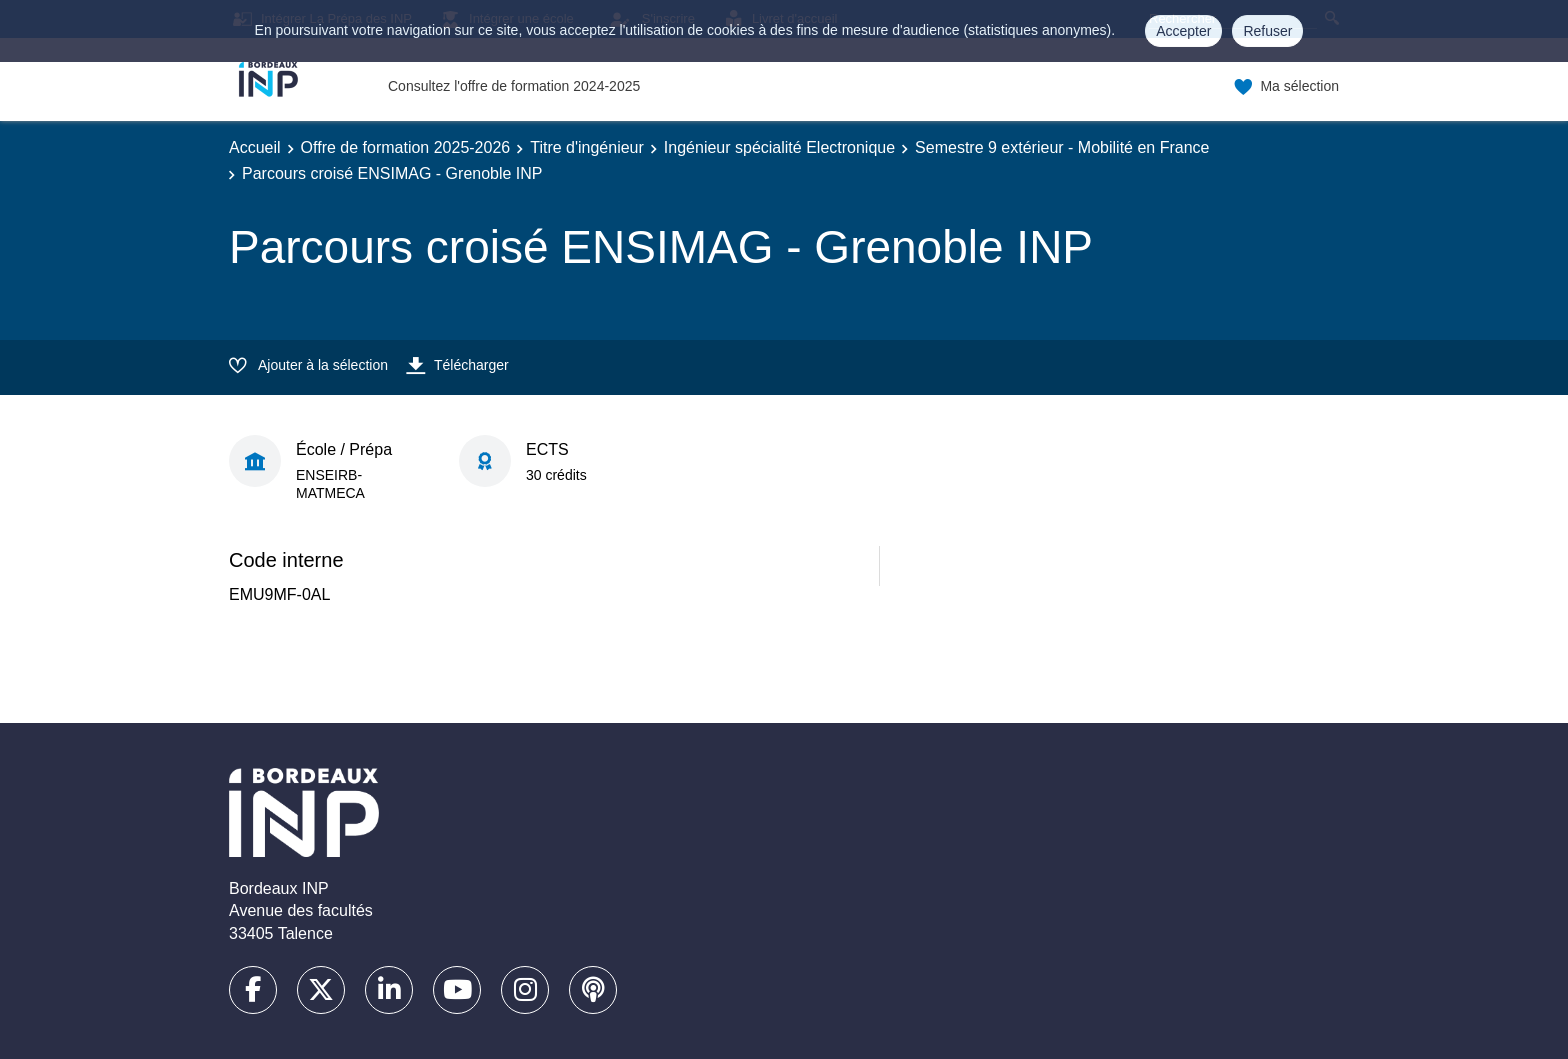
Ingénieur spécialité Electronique (779, 147)
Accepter (1183, 31)
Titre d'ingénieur (587, 147)
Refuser (1267, 31)
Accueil (255, 147)
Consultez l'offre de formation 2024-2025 (514, 86)
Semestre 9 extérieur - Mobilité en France (1062, 147)
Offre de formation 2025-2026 (406, 147)
